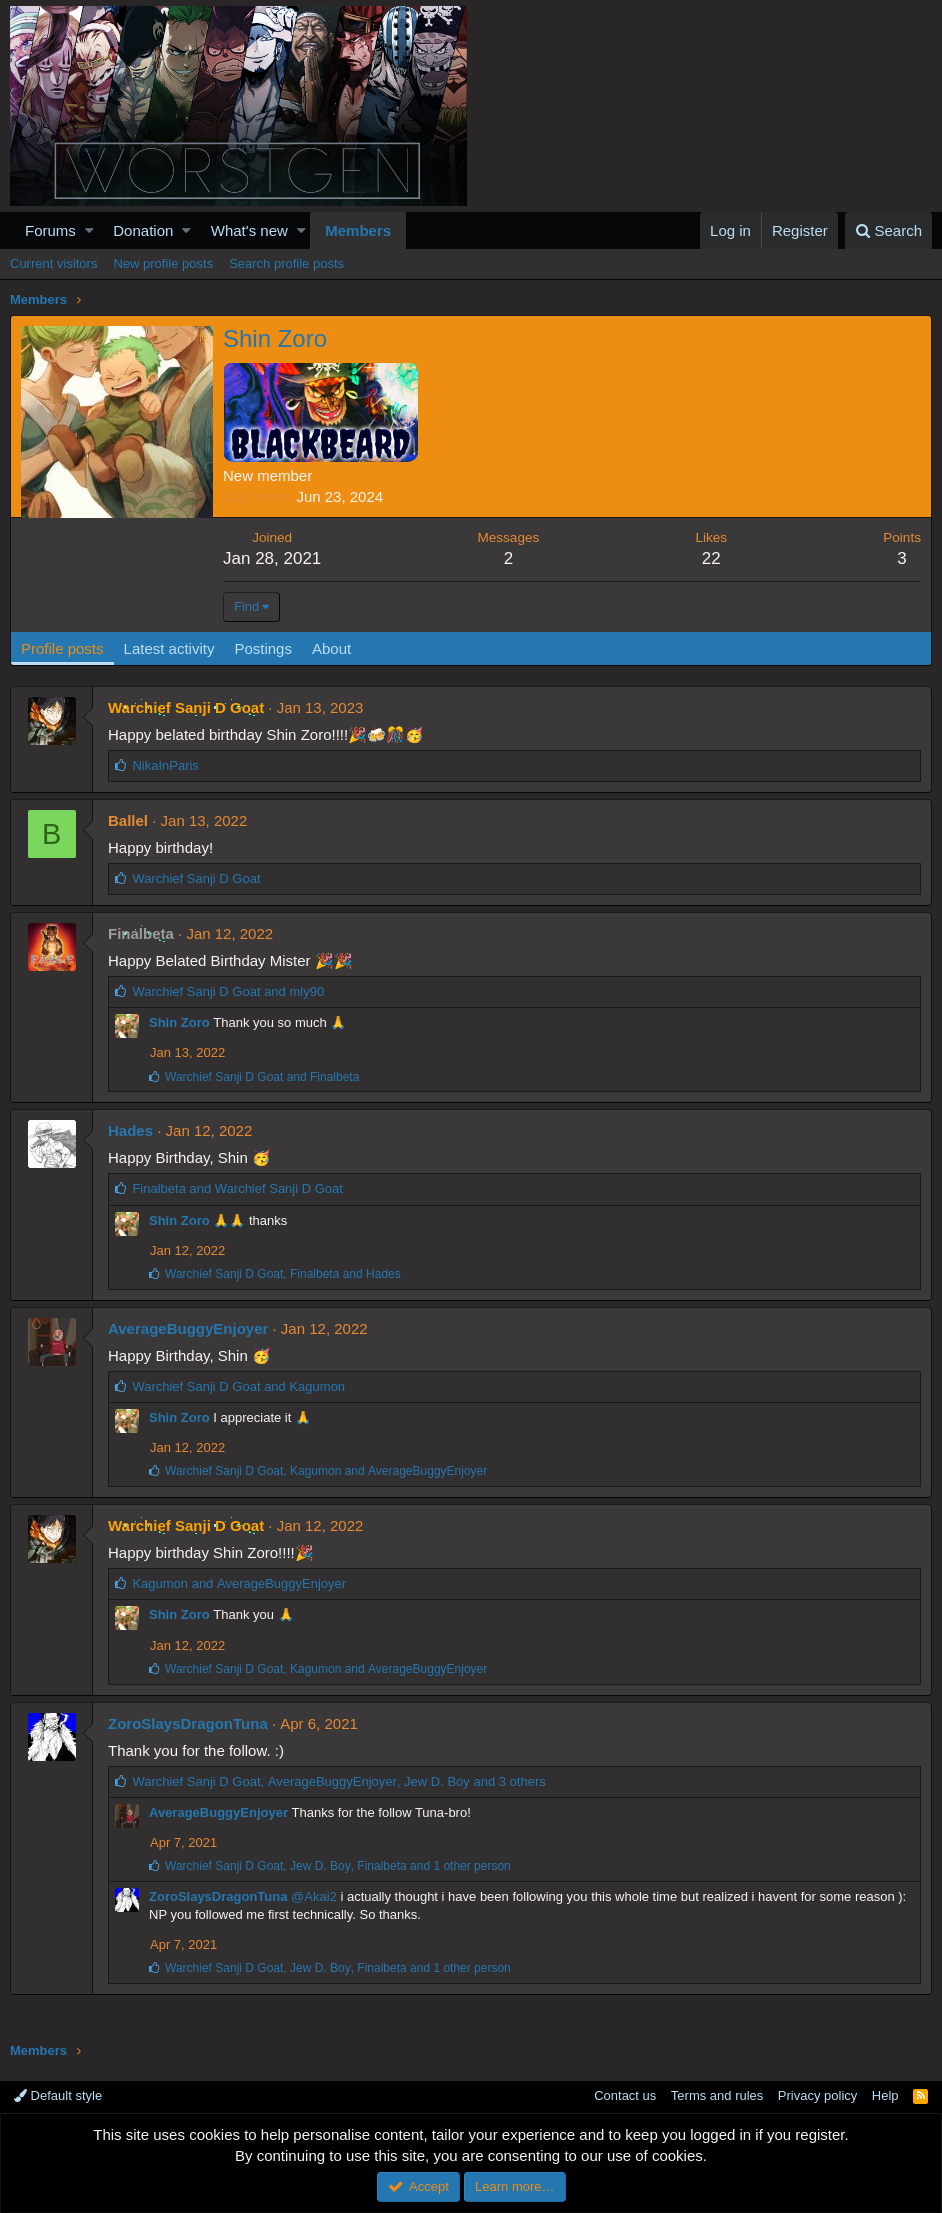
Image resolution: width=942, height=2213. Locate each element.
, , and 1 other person (338, 1866)
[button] (89, 230)
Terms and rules (717, 2095)
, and (283, 1274)
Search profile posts (286, 263)
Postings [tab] (263, 648)
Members (358, 230)
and (228, 991)
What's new (249, 230)
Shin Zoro (179, 1022)
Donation (143, 230)
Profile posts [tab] (62, 648)
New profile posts (163, 263)
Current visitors (53, 263)
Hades (130, 1130)
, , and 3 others (338, 1781)
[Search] (888, 230)
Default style (58, 2095)
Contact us (625, 2095)
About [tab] (331, 648)
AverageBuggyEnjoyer (188, 1328)
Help (885, 2095)
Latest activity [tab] (169, 648)
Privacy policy (817, 2095)
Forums (50, 230)
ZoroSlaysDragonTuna (188, 1723)
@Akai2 (314, 1896)
